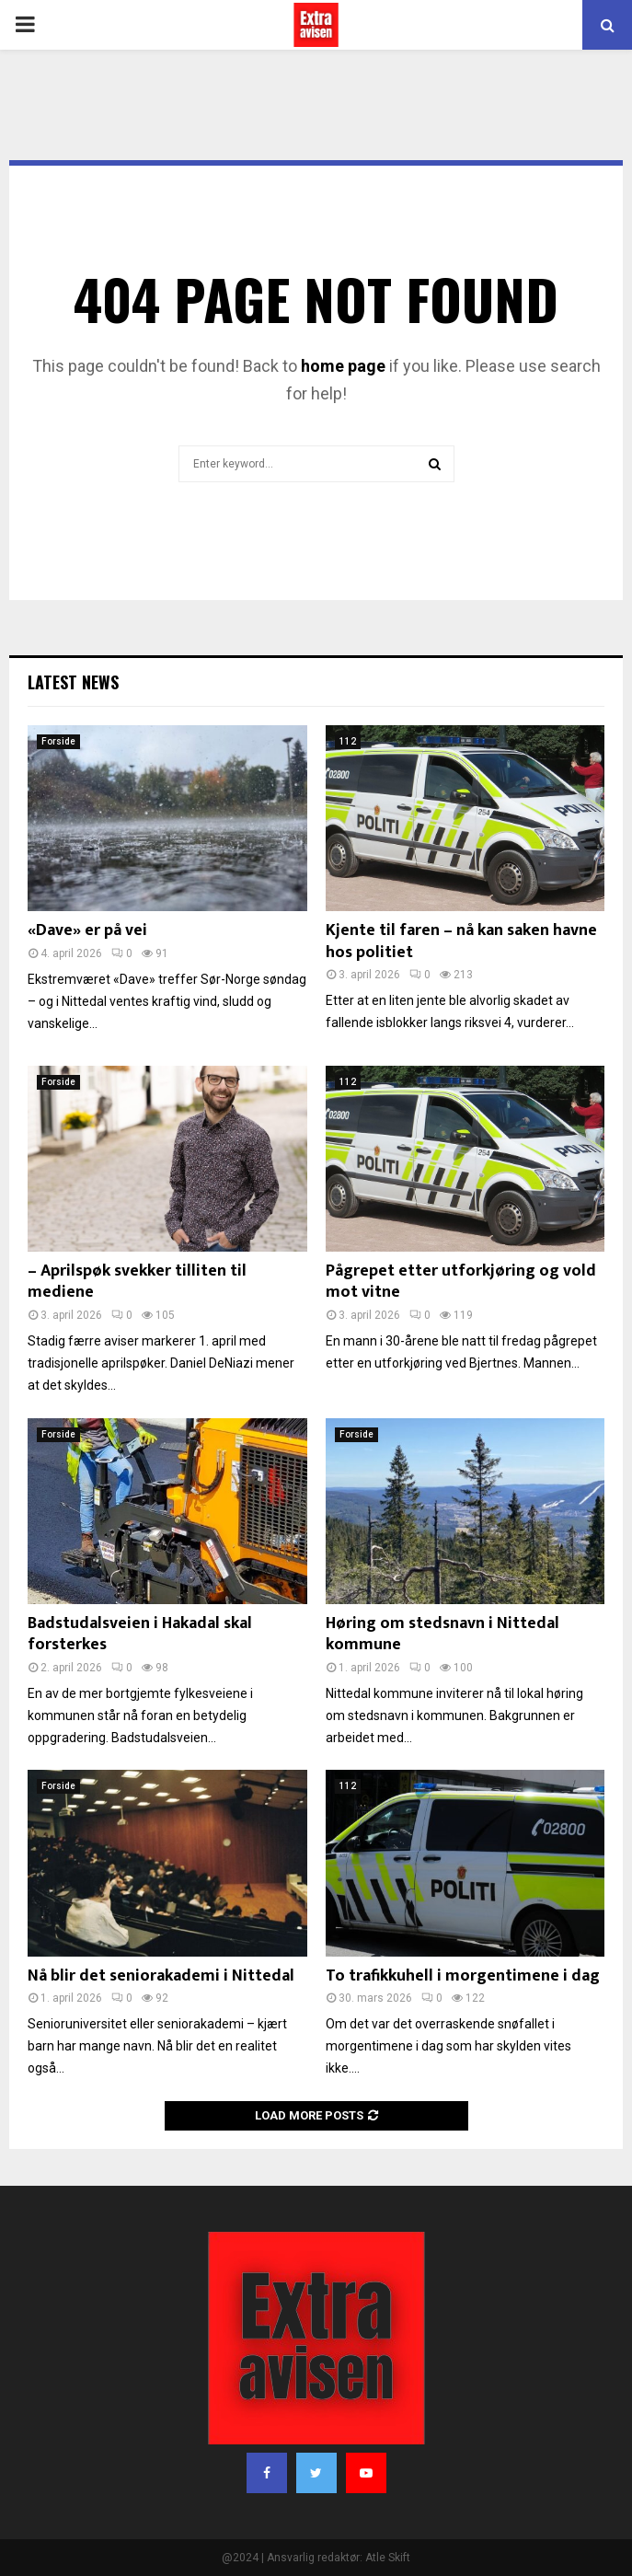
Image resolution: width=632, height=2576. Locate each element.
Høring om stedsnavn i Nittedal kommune (442, 1634)
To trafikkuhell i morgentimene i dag (463, 1976)
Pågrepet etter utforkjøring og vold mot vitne (461, 1281)
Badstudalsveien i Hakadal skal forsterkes (140, 1634)
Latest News (73, 682)
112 (347, 741)
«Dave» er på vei (87, 930)
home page (343, 365)
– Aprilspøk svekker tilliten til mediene (137, 1281)
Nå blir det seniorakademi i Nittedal (161, 1976)
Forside (58, 741)
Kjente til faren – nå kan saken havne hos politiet (461, 941)
